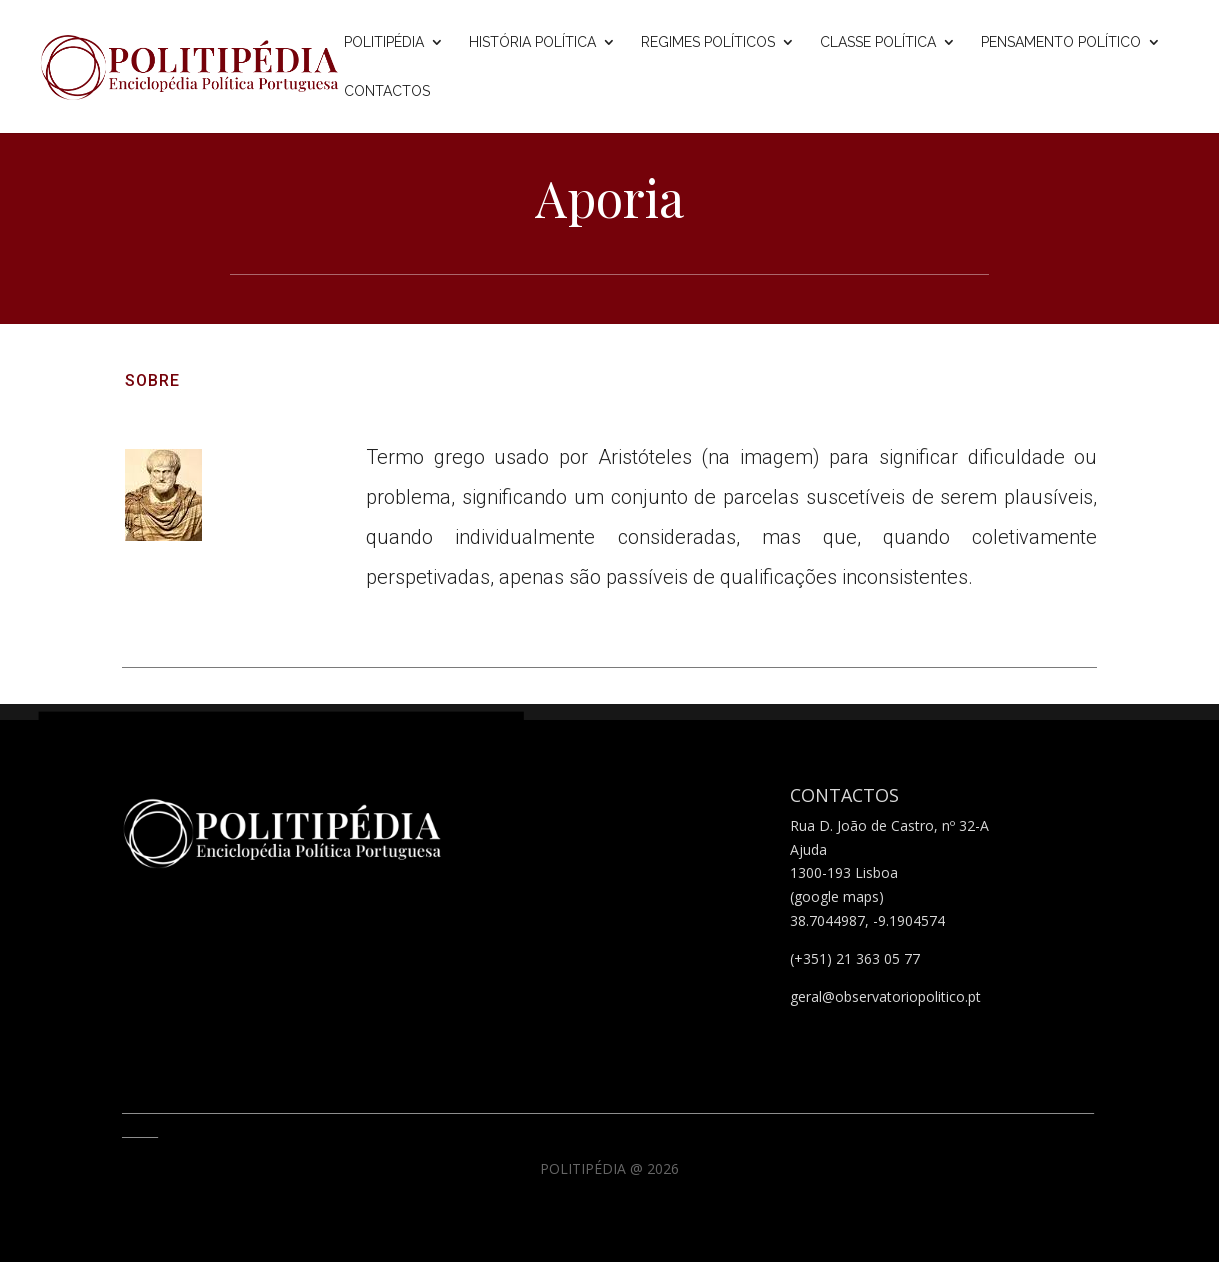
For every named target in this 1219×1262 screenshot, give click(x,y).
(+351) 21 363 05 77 (855, 958)
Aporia (610, 197)
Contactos (387, 91)
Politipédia (384, 42)
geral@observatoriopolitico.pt (885, 996)
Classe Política (878, 42)
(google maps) (837, 896)
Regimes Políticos (708, 42)
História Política (532, 42)
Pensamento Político (1061, 42)
